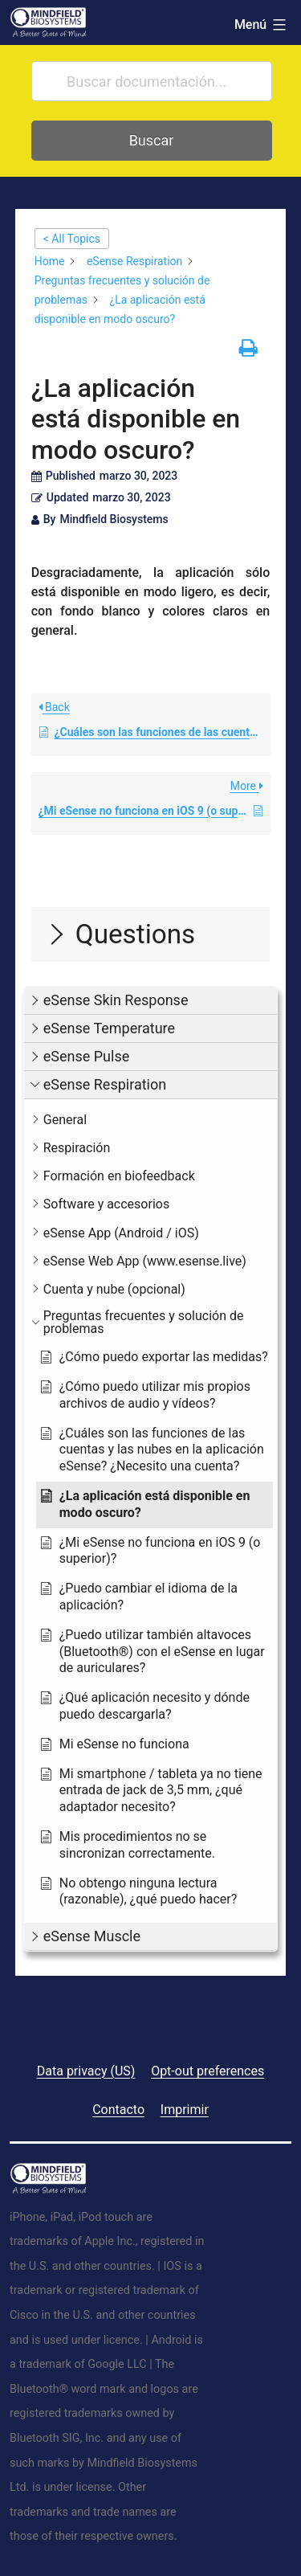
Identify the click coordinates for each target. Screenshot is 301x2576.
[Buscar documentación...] (151, 81)
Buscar (151, 140)
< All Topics (71, 238)
